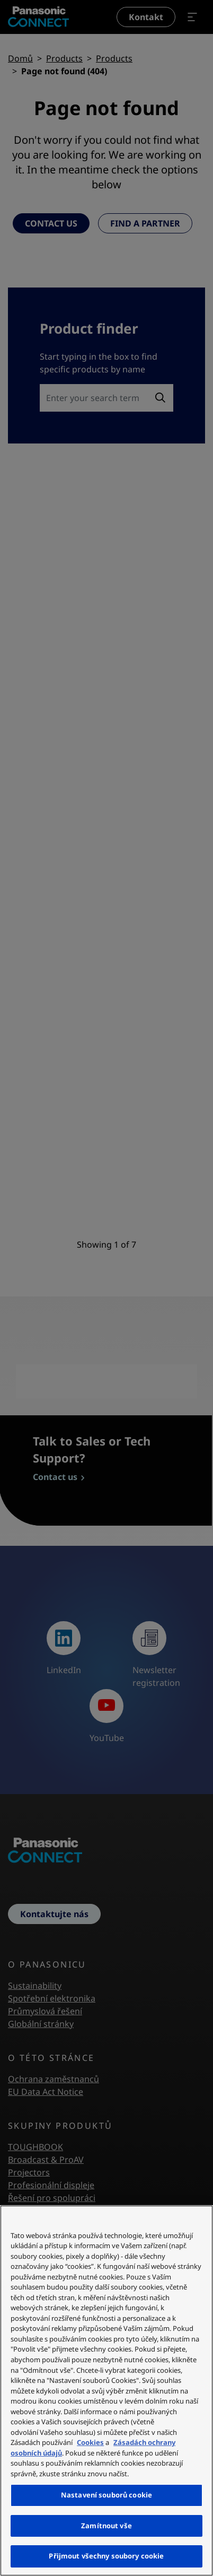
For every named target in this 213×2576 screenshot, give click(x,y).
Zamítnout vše (106, 2525)
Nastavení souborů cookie (106, 2495)
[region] (106, 2390)
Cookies (90, 2442)
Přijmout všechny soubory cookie (106, 2556)
